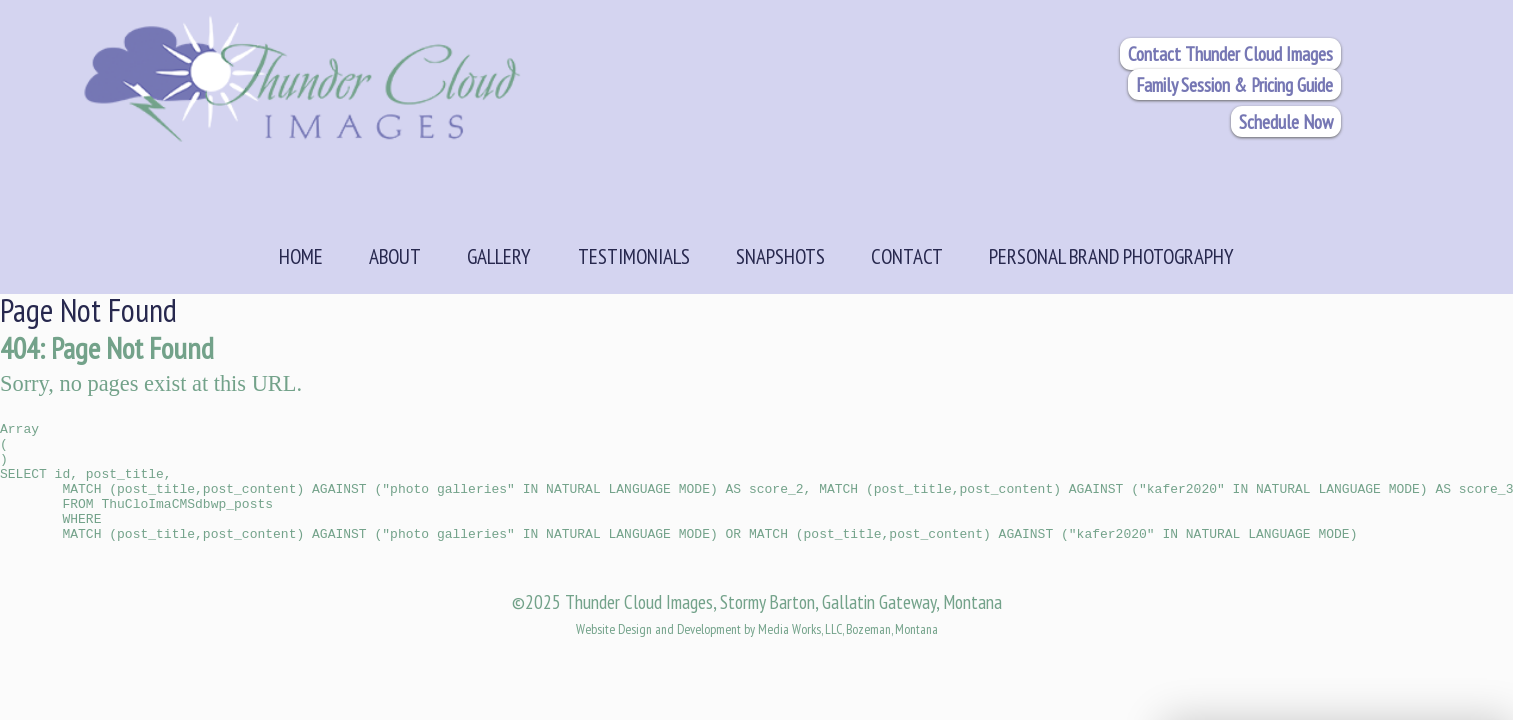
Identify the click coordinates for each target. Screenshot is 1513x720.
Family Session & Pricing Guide (1234, 84)
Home (301, 256)
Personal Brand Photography (1111, 256)
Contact (907, 256)
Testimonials (634, 256)
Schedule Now (1286, 121)
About (395, 256)
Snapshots (780, 256)
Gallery (499, 256)
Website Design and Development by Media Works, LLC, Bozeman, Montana (757, 656)
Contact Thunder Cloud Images (1230, 53)
